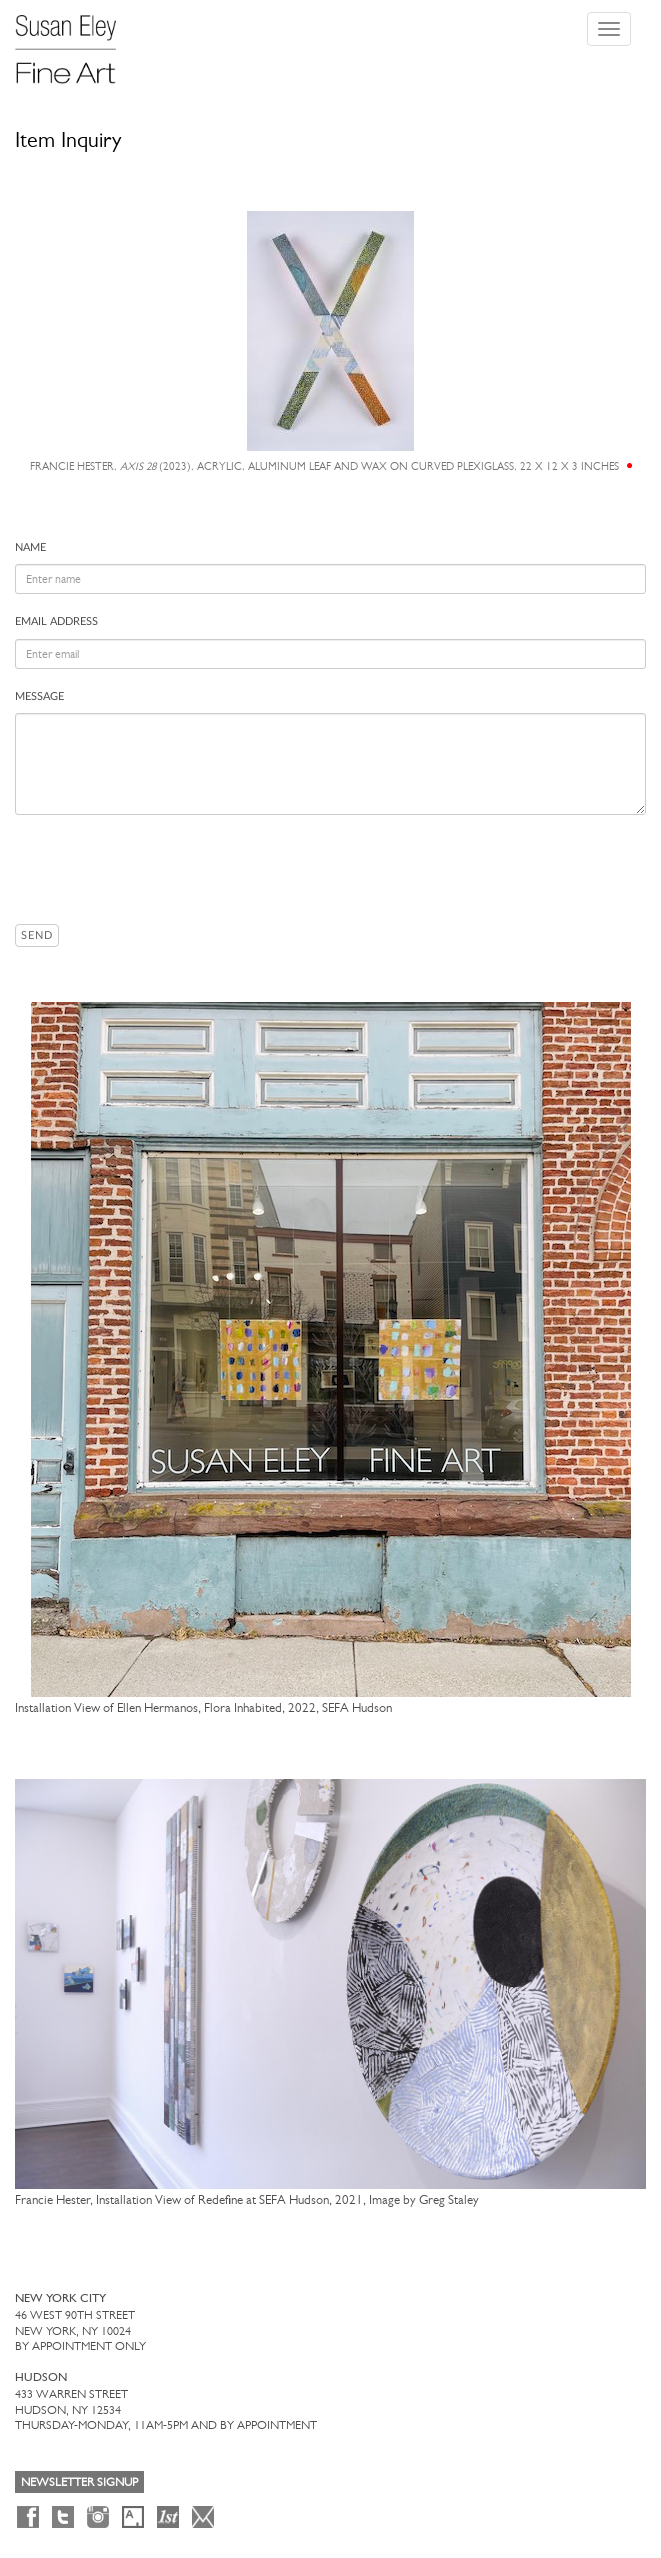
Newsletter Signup (79, 2482)
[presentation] (167, 869)
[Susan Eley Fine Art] (75, 42)
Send (37, 935)
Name (30, 547)
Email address (56, 621)
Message (39, 696)
